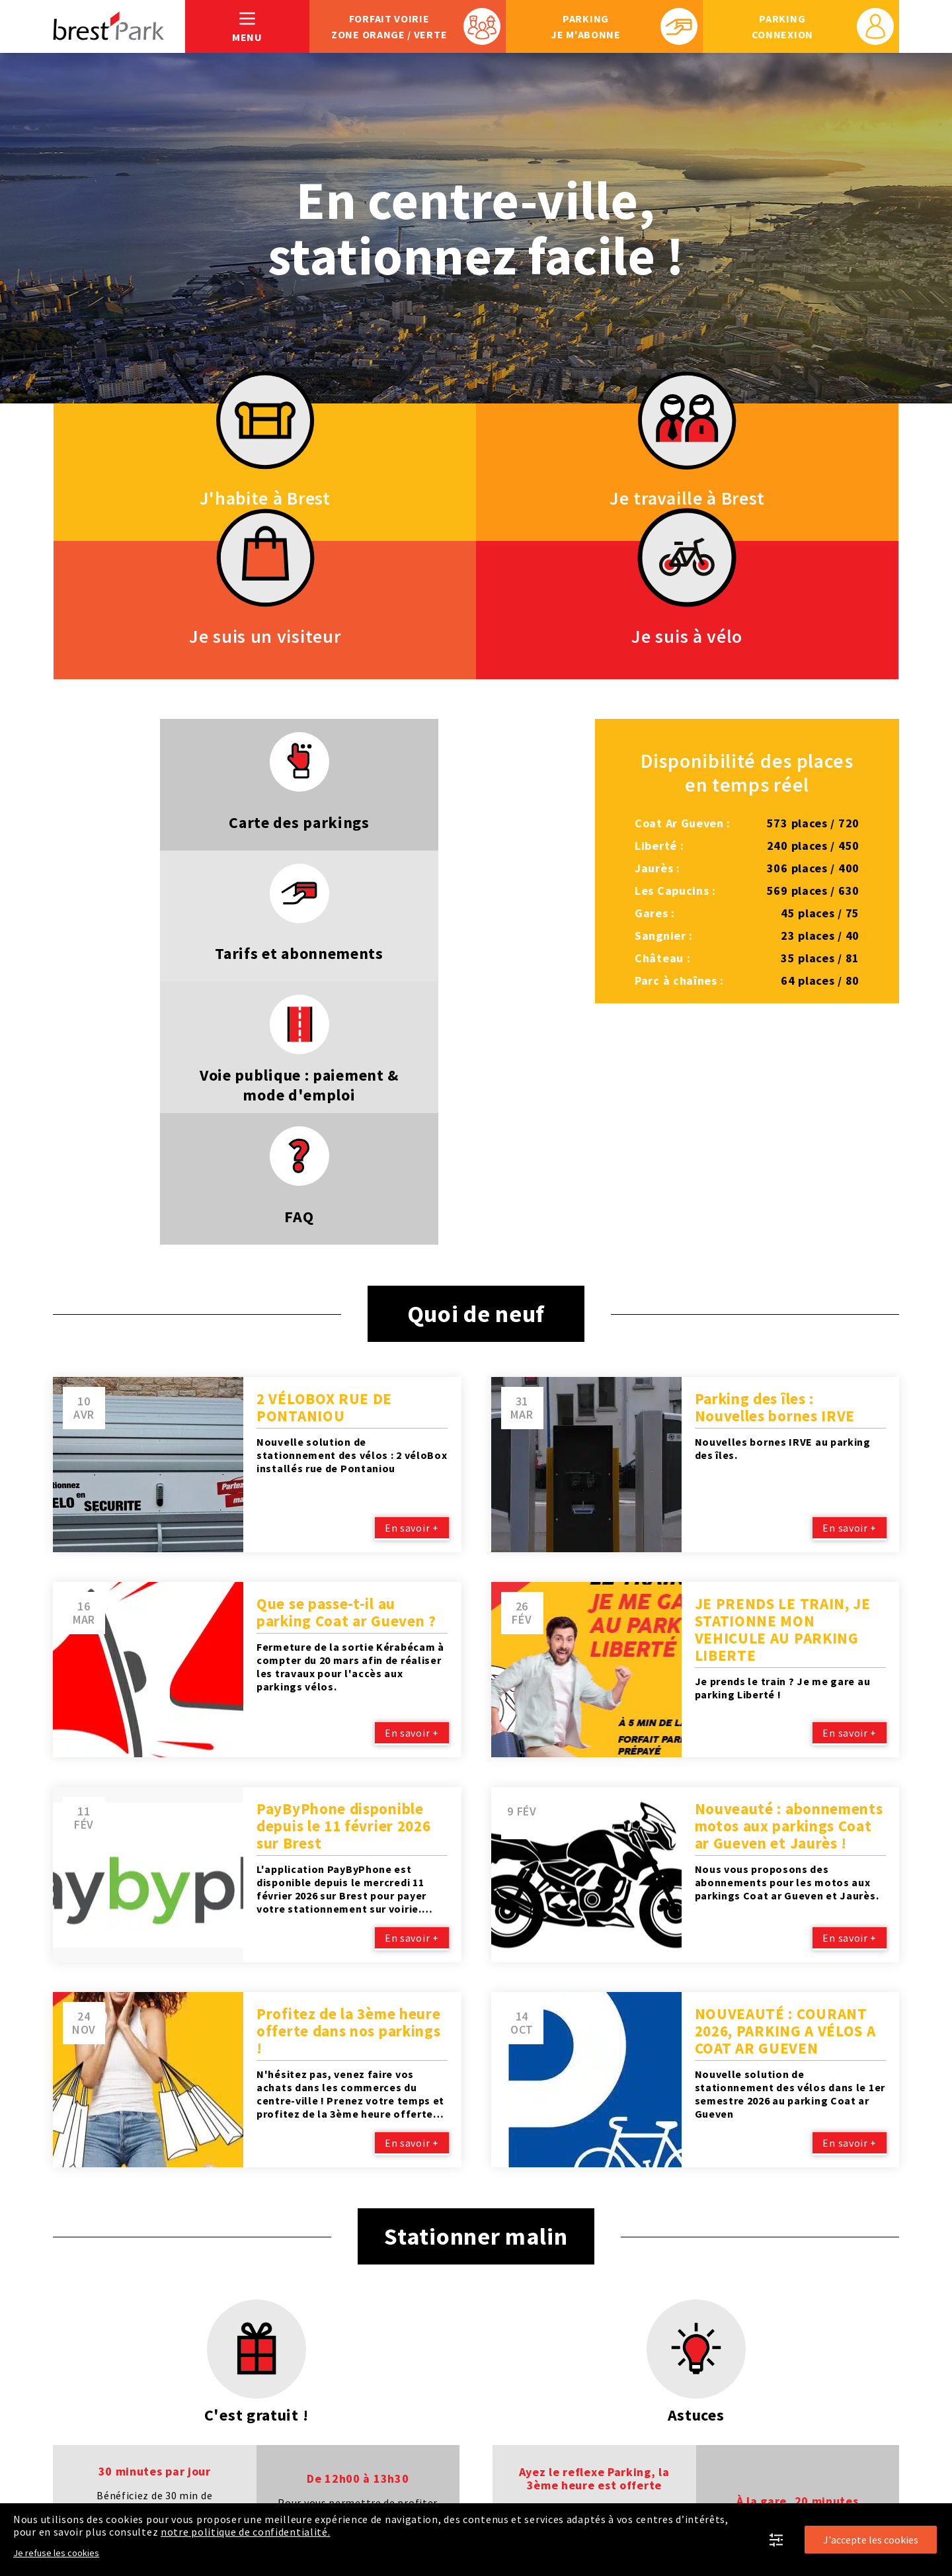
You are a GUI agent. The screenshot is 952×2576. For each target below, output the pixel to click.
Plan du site (83, 2484)
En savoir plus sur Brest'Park (497, 2484)
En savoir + (410, 1151)
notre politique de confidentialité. (246, 2531)
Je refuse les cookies (56, 2553)
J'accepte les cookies (870, 2539)
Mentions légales (183, 2484)
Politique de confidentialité (326, 2484)
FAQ (783, 2484)
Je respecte (627, 2484)
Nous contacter (858, 2484)
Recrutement (716, 2484)
